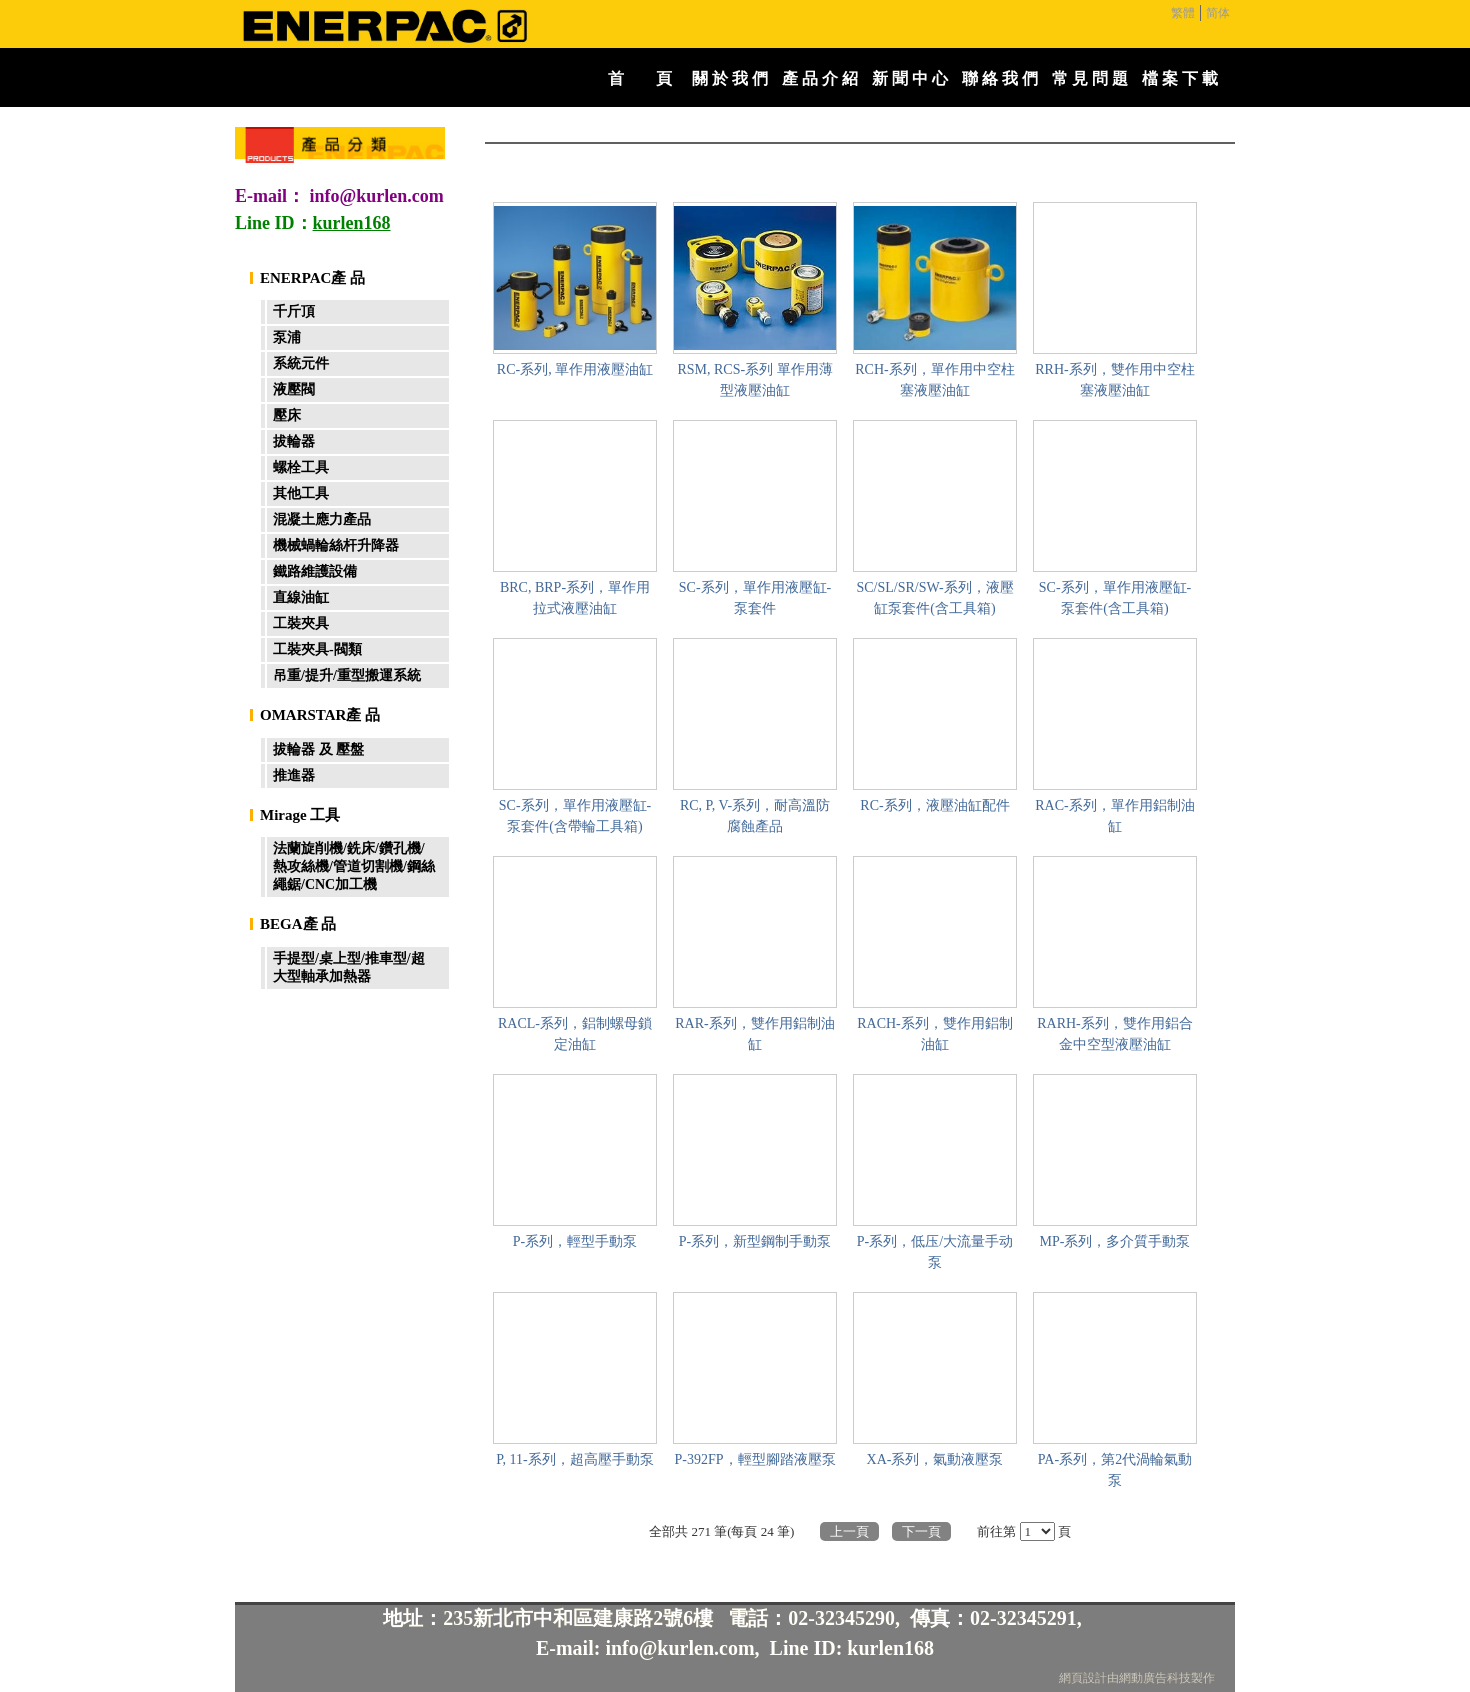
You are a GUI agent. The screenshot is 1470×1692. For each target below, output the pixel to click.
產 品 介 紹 (820, 78)
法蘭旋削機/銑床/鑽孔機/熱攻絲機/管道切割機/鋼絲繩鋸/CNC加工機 (354, 866)
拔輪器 (294, 441)
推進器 (294, 775)
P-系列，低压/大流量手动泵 (935, 1252)
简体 (1218, 13)
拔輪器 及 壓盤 (318, 749)
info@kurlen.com (377, 196)
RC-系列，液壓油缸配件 (934, 805)
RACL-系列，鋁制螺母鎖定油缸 (575, 1034)
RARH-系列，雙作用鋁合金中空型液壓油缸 (1115, 1034)
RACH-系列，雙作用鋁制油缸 (935, 1034)
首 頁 (640, 78)
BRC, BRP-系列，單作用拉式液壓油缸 (575, 598)
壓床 (287, 415)
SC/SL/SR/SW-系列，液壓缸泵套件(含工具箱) (934, 598)
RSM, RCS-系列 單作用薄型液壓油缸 (754, 380)
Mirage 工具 (300, 815)
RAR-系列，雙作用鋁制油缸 (754, 1034)
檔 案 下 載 (1180, 78)
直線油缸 (301, 597)
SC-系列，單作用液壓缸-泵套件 (755, 598)
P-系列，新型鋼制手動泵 (755, 1241)
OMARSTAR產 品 (320, 715)
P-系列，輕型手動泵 (575, 1241)
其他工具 (301, 493)
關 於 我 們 (730, 78)
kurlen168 (890, 1648)
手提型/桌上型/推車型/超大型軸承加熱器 (349, 967)
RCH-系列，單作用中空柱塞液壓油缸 (934, 380)
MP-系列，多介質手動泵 (1115, 1241)
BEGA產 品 (298, 924)
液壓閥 (294, 389)
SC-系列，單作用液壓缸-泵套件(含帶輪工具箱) (575, 816)
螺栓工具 (301, 467)
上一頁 (849, 1531)
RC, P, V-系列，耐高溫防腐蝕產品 (755, 816)
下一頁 (921, 1531)
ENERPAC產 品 (312, 278)
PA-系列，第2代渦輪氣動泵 (1115, 1470)
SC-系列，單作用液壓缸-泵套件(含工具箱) (1115, 598)
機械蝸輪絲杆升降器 (336, 545)
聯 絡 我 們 (1000, 78)
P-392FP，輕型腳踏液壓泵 (754, 1459)
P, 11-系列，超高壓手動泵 (574, 1459)
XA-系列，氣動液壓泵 (935, 1459)
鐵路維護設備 (315, 571)
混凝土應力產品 (322, 519)
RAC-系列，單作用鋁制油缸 (1114, 816)
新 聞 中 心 (910, 78)
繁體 (1183, 13)
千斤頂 (294, 311)
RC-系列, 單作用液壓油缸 (575, 369)
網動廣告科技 (1155, 1678)
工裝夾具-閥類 (317, 649)
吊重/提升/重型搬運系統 (347, 675)
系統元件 (301, 363)
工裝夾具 (301, 623)
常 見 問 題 (1090, 78)
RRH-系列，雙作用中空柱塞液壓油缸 (1114, 380)
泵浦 (287, 337)
